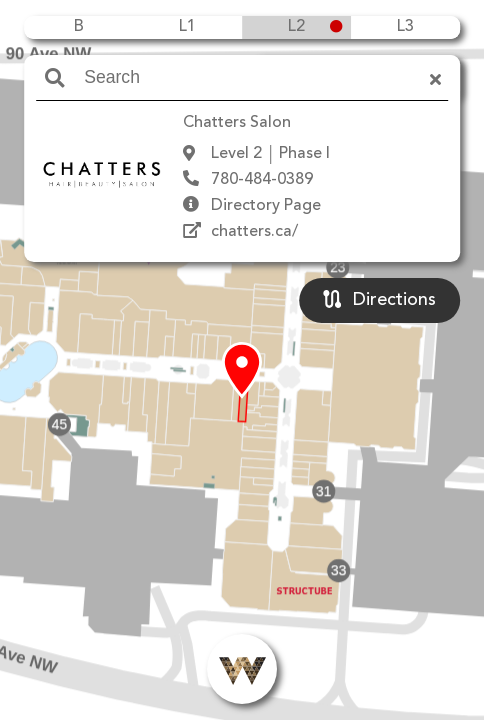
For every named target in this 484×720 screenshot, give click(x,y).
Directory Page (266, 206)
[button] (242, 371)
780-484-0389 (262, 180)
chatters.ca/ (254, 232)
